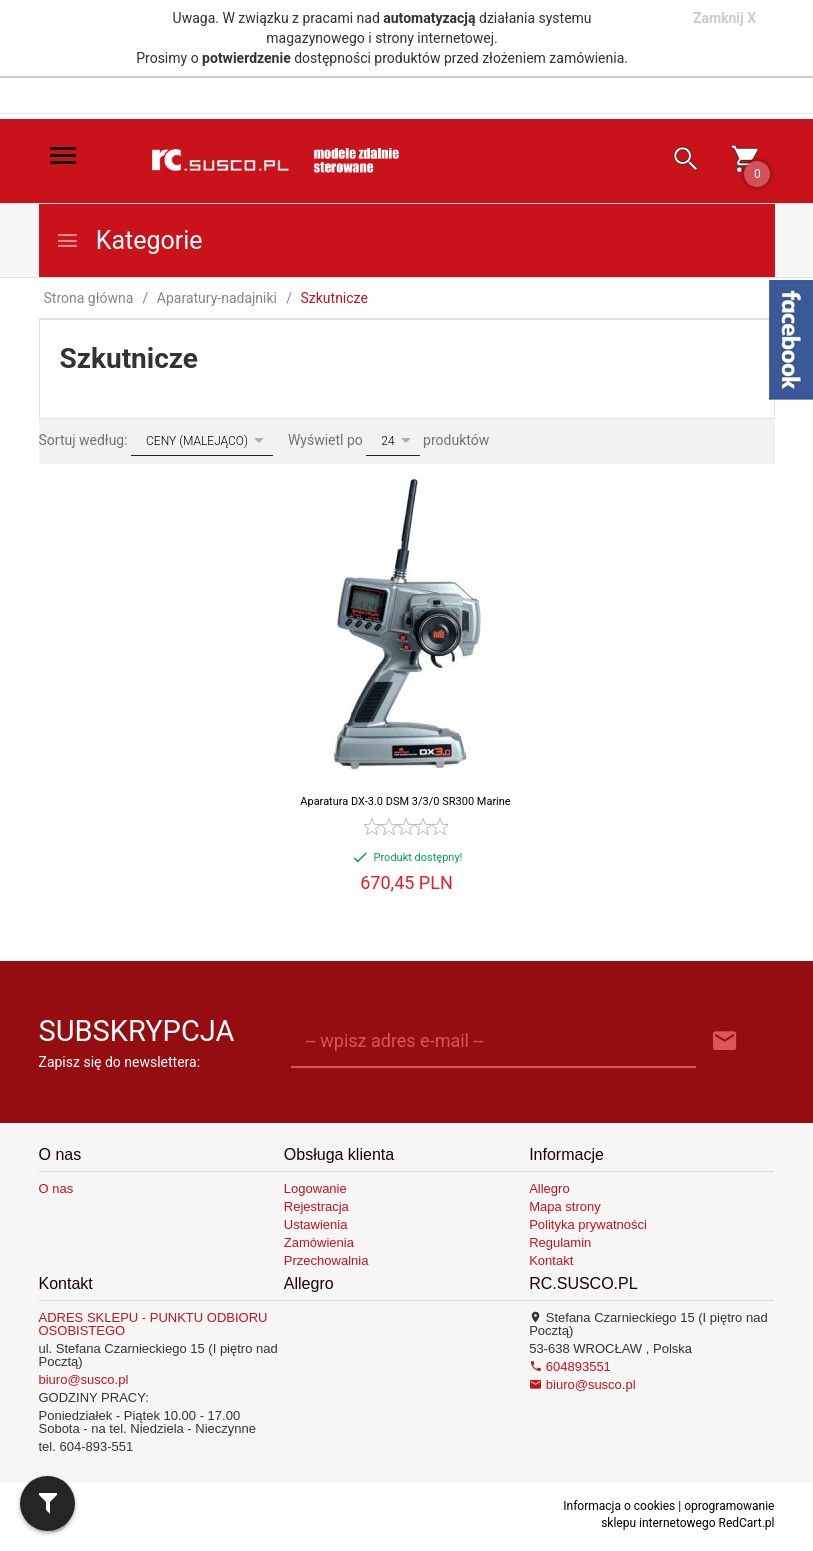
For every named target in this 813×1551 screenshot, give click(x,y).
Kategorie (129, 240)
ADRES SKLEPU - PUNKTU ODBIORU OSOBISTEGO (153, 1324)
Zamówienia (319, 1242)
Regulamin (560, 1242)
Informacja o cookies (619, 1506)
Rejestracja (316, 1206)
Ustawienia (316, 1224)
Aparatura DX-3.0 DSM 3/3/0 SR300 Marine (405, 801)
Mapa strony (565, 1206)
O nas (56, 1188)
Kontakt (551, 1260)
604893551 (570, 1366)
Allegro (549, 1188)
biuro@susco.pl (84, 1379)
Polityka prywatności (588, 1224)
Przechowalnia (326, 1260)
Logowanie (315, 1188)
